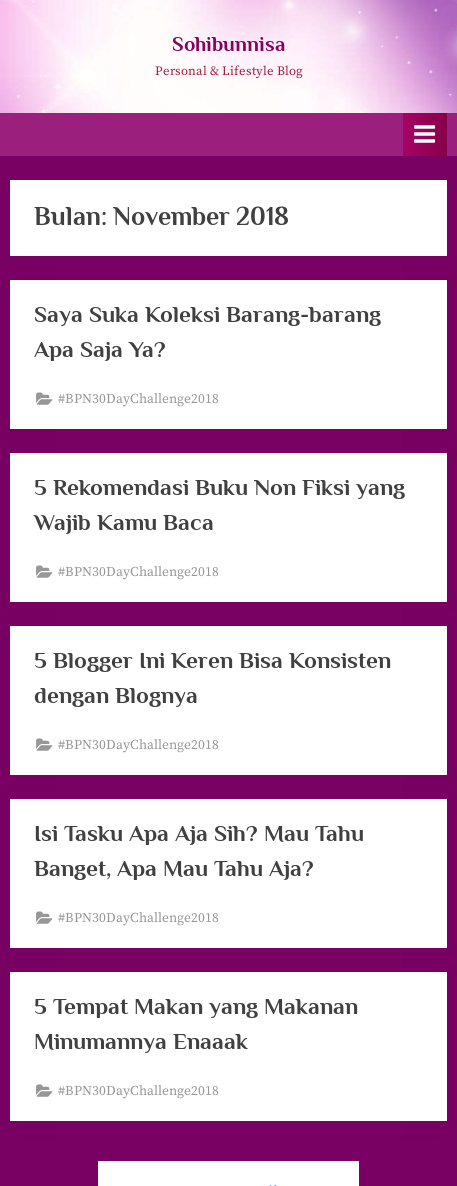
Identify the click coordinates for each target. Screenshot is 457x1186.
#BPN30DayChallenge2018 (138, 399)
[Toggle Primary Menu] (425, 134)
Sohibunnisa (228, 44)
